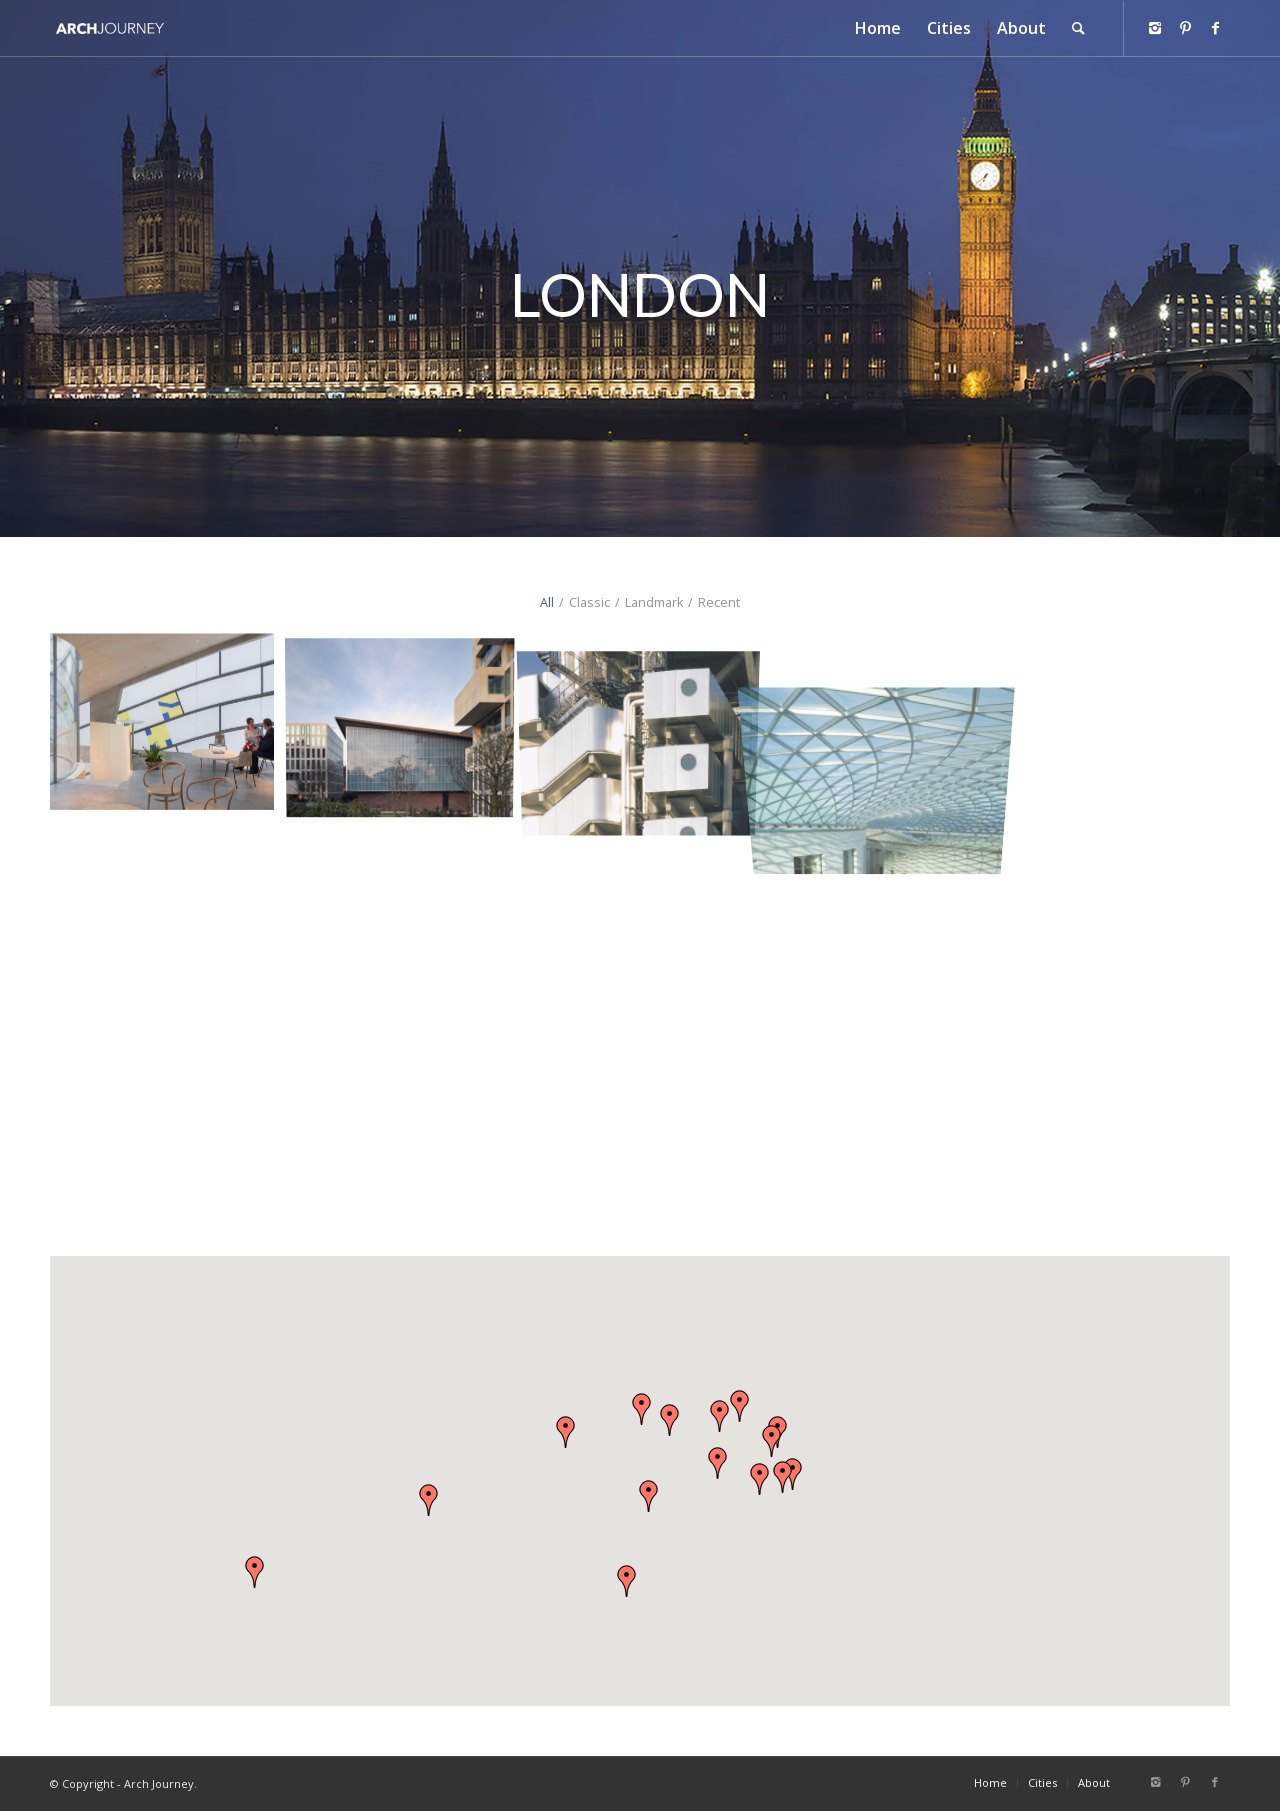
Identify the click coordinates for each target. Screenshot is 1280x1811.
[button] (718, 1463)
